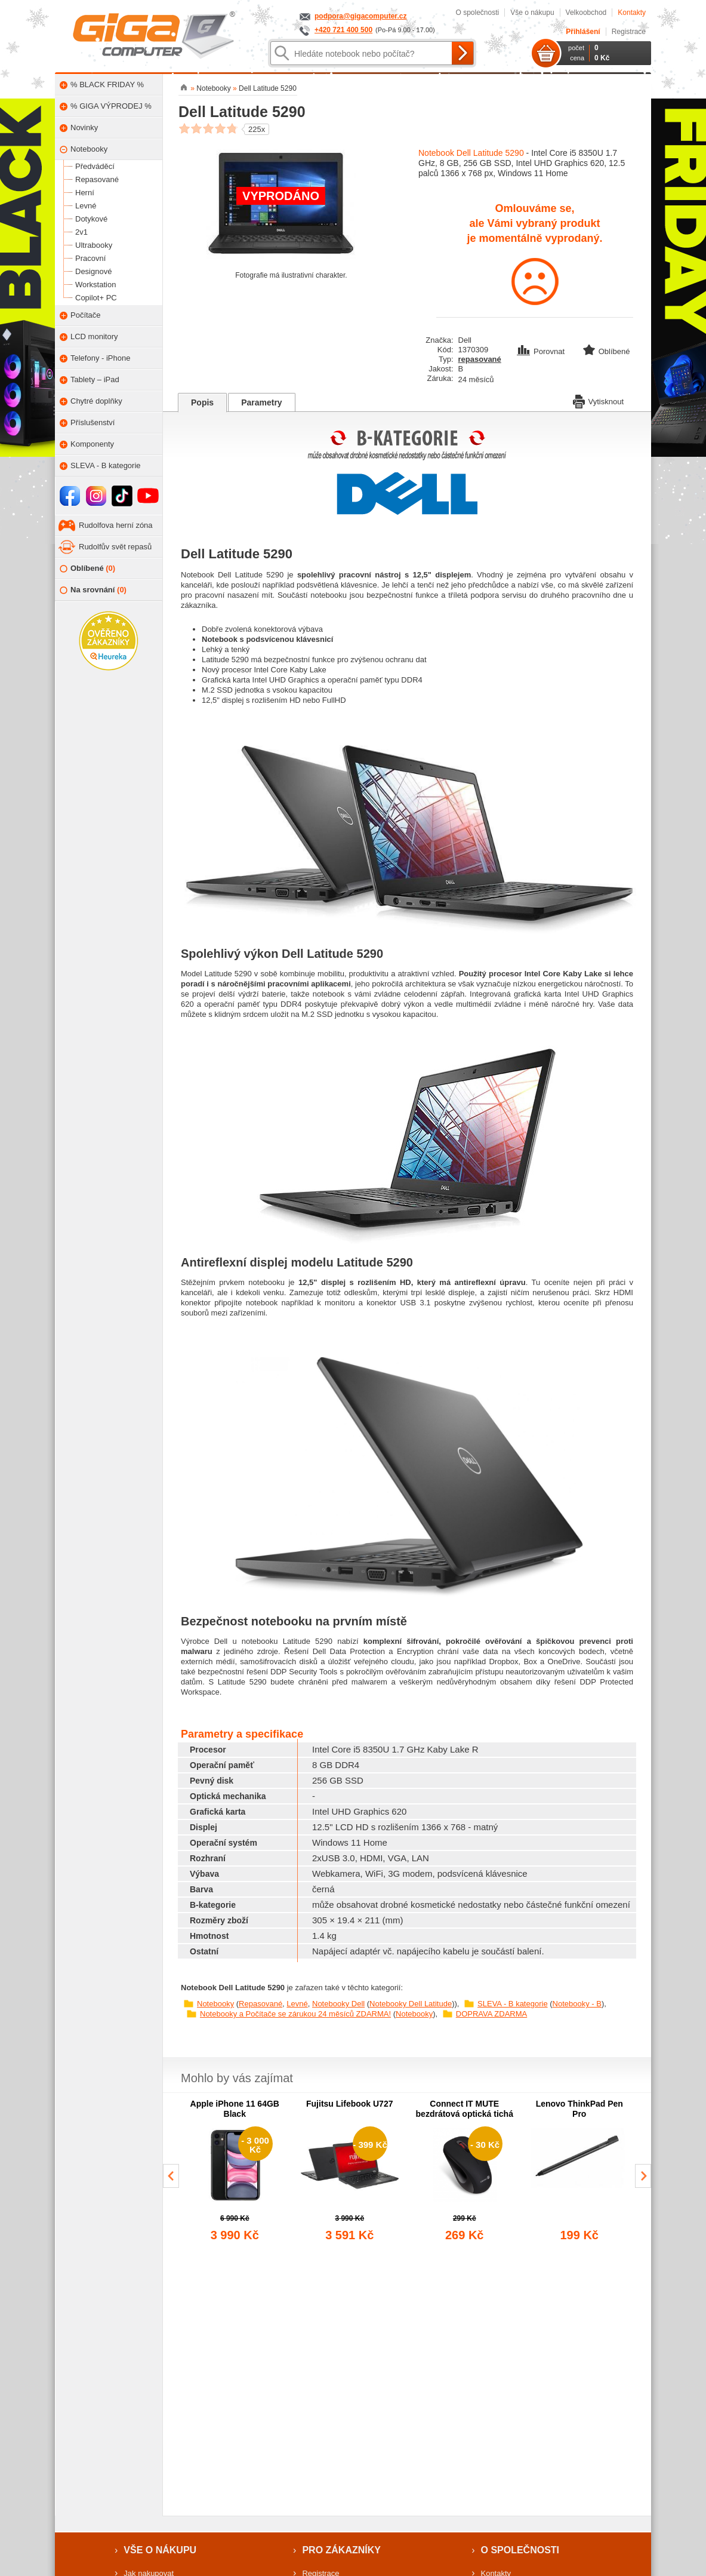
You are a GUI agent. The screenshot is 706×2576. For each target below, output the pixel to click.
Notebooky (215, 2003)
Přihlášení (583, 31)
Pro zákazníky (341, 2550)
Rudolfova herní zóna (116, 525)
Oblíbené (87, 569)
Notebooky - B (577, 2003)
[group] (234, 2171)
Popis (202, 402)
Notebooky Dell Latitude (410, 2003)
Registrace (629, 31)
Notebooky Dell (338, 2003)
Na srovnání (93, 590)
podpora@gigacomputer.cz (360, 16)
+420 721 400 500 (343, 30)
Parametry (261, 402)
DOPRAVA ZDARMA (491, 2013)
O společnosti (477, 12)
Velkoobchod (586, 12)
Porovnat (542, 351)
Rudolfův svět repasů (115, 546)
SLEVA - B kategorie (512, 2003)
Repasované (260, 2003)
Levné (296, 2003)
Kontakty (632, 12)
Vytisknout (598, 401)
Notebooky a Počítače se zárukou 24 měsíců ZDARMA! (295, 2013)
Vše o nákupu (532, 12)
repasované (479, 359)
